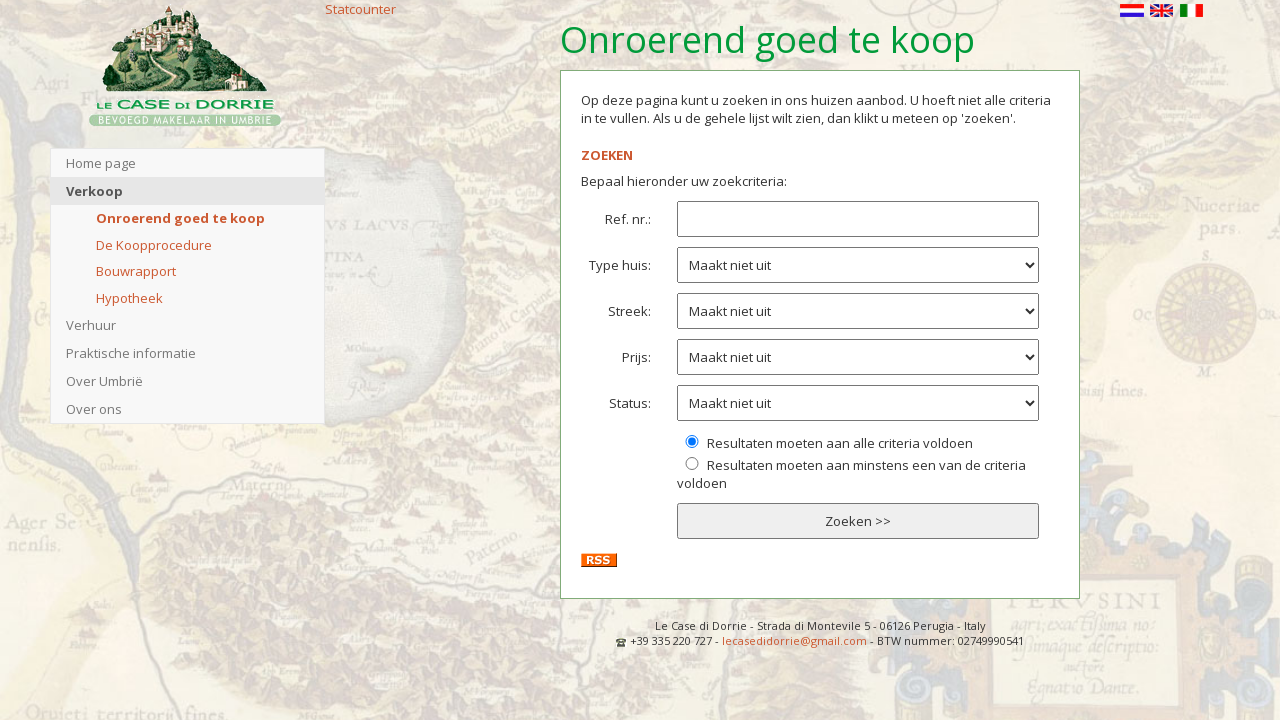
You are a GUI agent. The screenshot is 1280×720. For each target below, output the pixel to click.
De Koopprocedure (154, 245)
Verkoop (94, 191)
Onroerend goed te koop (180, 218)
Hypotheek (129, 298)
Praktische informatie (131, 353)
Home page (101, 163)
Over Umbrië (104, 381)
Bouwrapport (136, 271)
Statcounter (360, 9)
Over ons (94, 409)
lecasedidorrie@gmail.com (794, 640)
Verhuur (91, 325)
